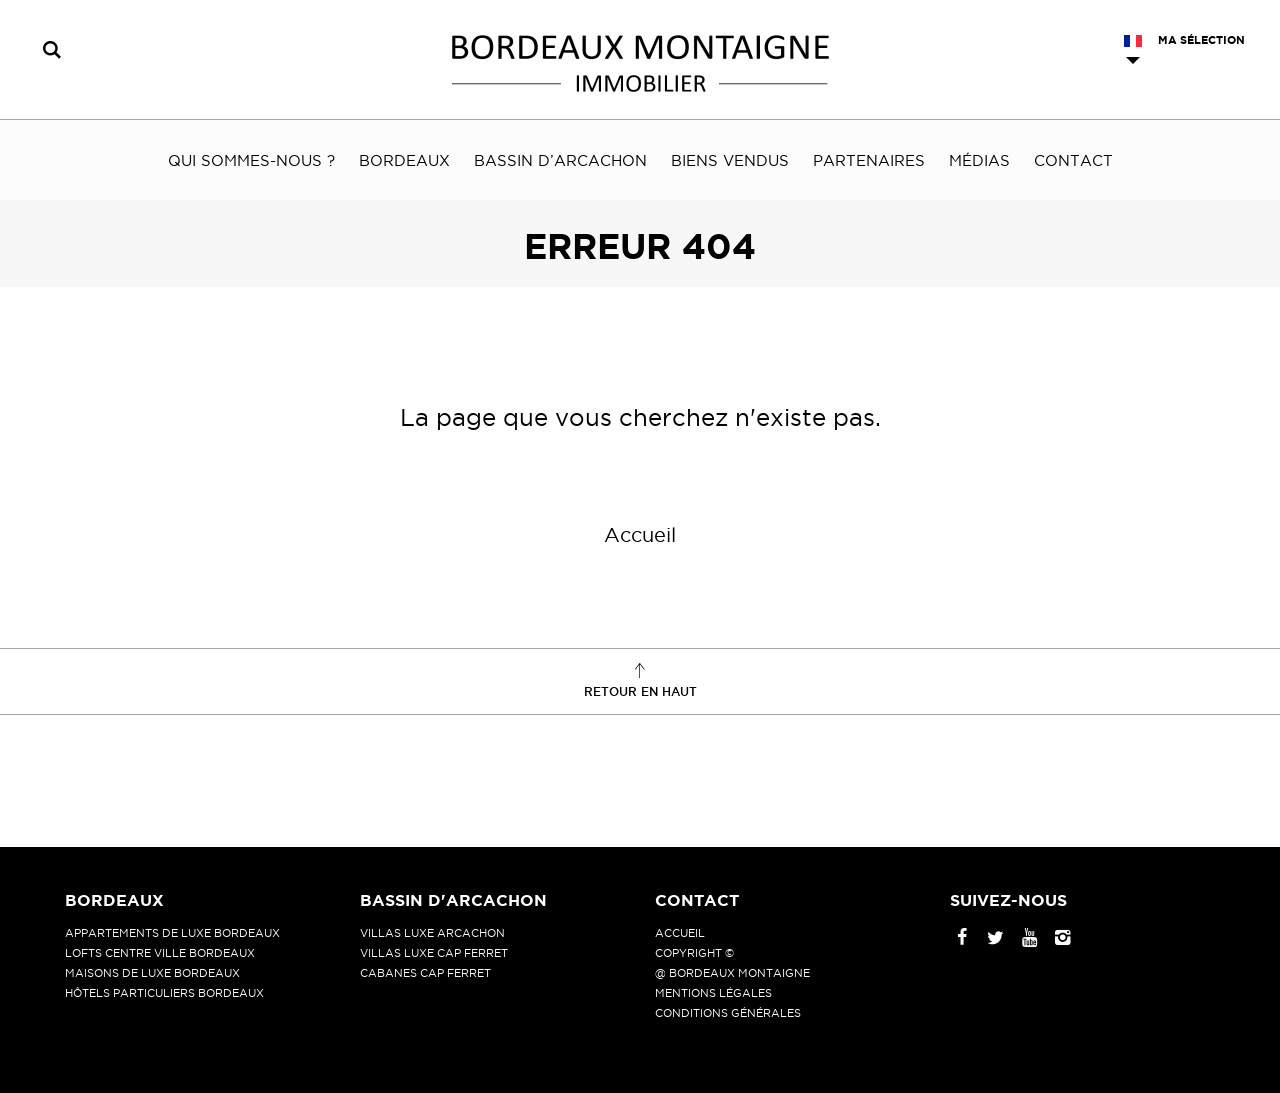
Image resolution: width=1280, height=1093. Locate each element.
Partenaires (869, 160)
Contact (1073, 160)
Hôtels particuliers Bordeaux (164, 993)
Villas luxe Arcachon (432, 933)
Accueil (640, 535)
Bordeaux (404, 160)
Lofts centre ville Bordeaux (160, 953)
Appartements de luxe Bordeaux (172, 933)
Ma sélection (1201, 40)
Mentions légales (713, 993)
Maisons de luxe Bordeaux (152, 973)
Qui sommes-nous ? (251, 160)
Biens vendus (730, 160)
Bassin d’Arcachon (560, 160)
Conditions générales (728, 1013)
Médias (979, 160)
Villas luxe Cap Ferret (434, 953)
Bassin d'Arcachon (453, 900)
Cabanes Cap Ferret (425, 973)
